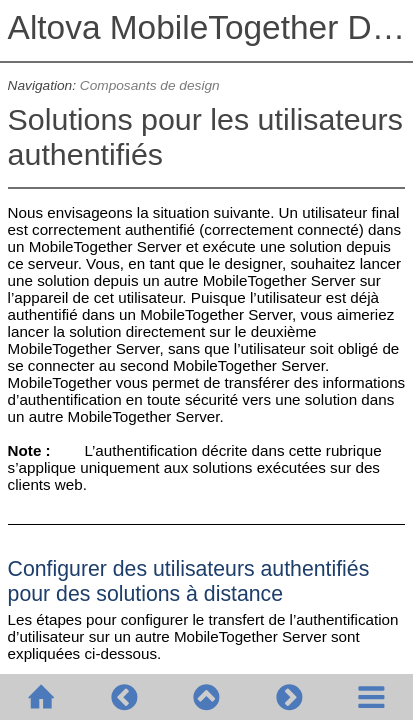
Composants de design (150, 85)
